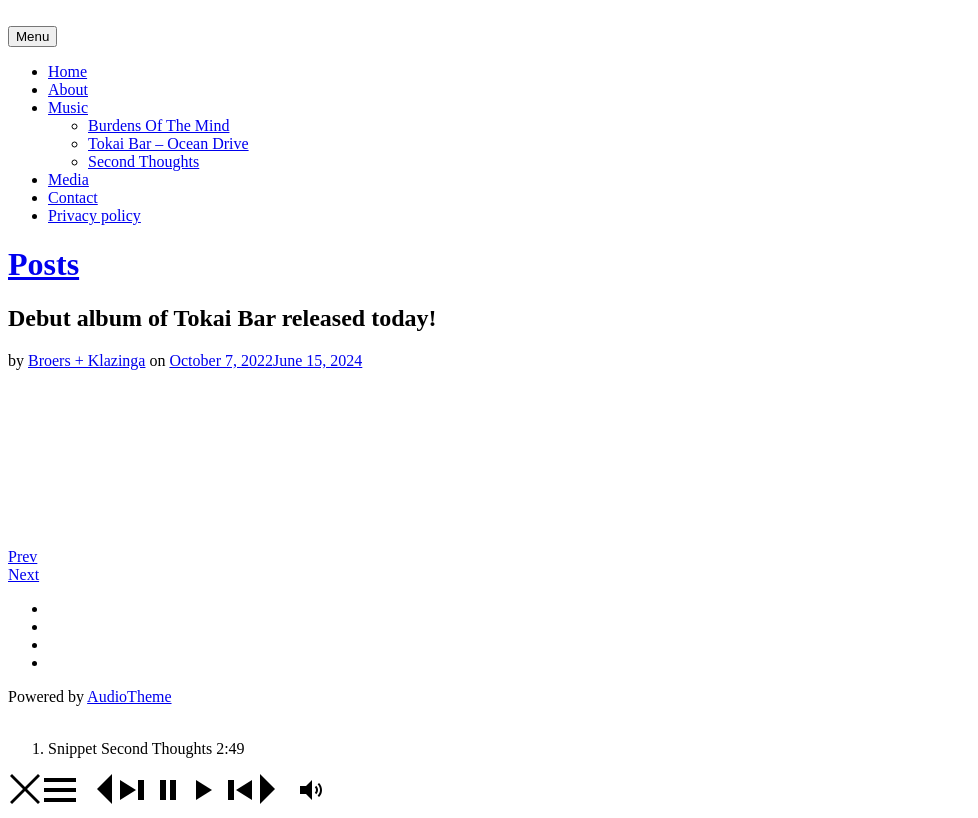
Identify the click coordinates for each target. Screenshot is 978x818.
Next (23, 574)
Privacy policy (94, 215)
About (68, 89)
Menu (32, 36)
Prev (22, 556)
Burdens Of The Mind (158, 125)
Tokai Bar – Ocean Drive (168, 143)
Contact (73, 197)
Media (68, 179)
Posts (43, 264)
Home (67, 71)
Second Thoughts (143, 161)
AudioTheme (129, 696)
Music (68, 107)
